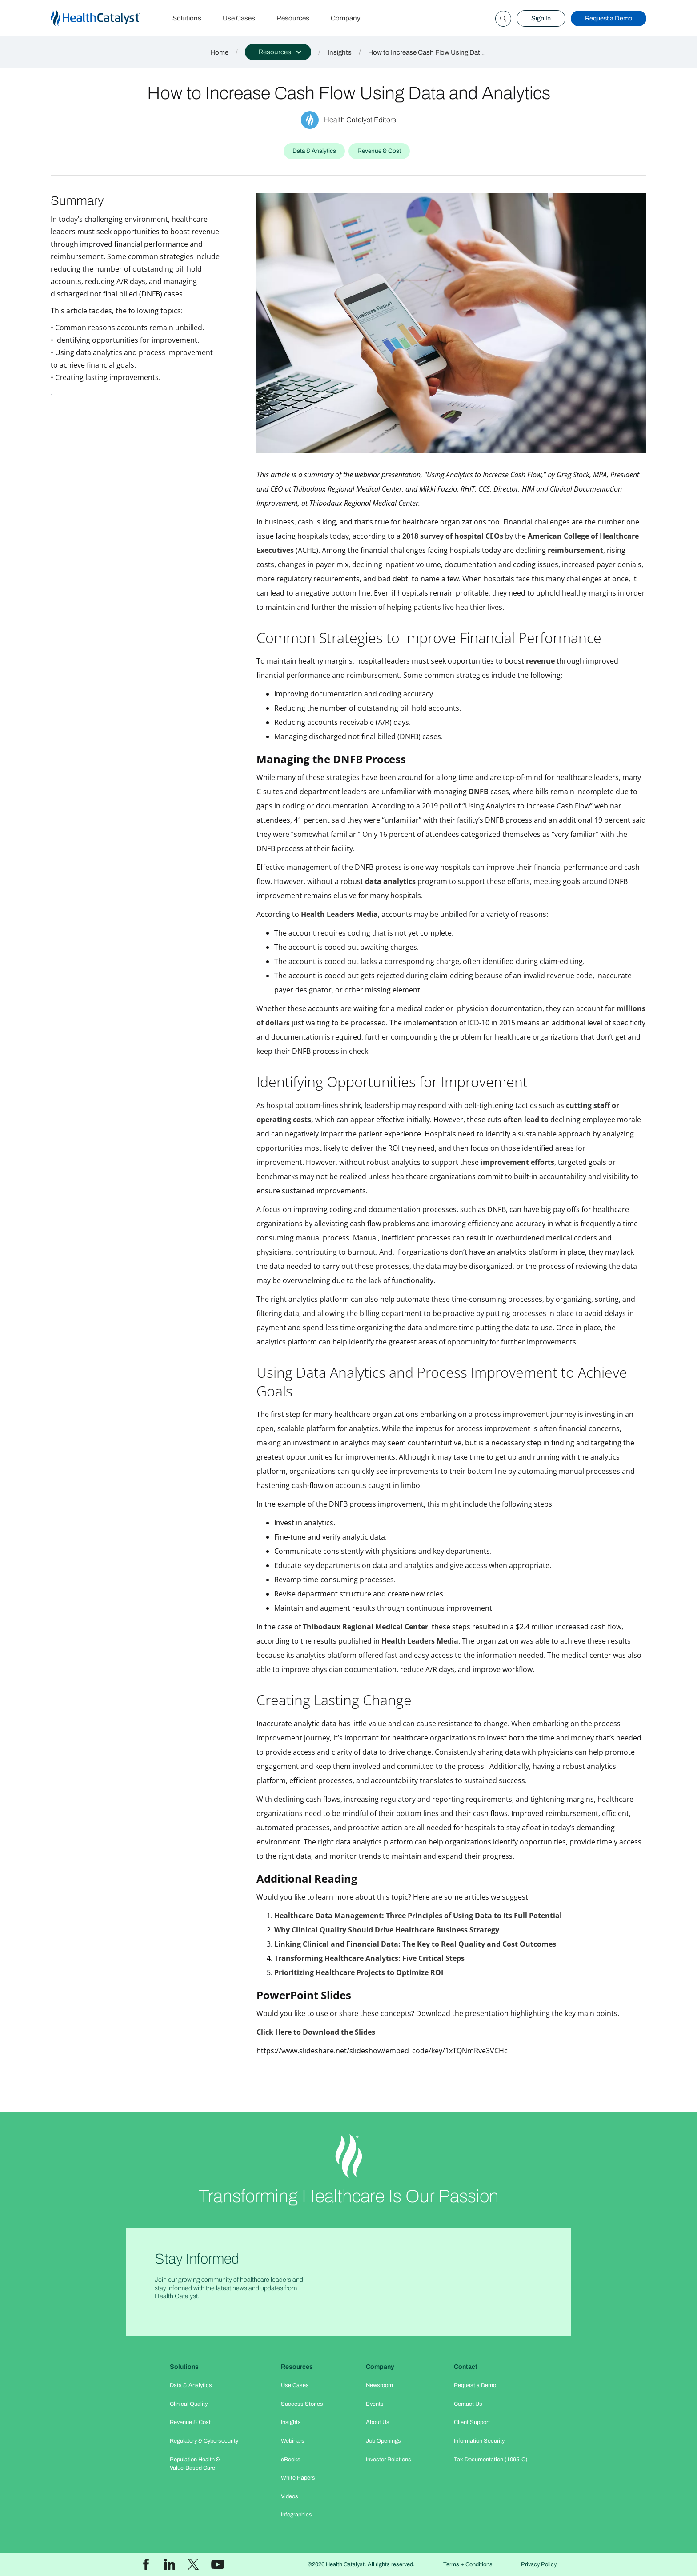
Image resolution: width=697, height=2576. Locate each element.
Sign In (541, 18)
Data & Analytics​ (191, 2385)
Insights (340, 52)
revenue (540, 661)
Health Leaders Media (339, 914)
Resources (292, 18)
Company (346, 18)
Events (375, 2404)
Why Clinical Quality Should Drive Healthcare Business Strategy (386, 1930)
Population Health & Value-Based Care (195, 2463)
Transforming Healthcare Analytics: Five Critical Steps (369, 1958)
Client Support (472, 2422)
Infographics (296, 2515)
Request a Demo (608, 18)
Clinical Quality (189, 2404)
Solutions (186, 18)
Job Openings (383, 2441)
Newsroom (379, 2385)
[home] (106, 18)
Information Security (479, 2441)
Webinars (292, 2441)
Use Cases (239, 18)
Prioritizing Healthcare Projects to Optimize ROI (358, 1972)
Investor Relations (388, 2459)
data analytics (390, 881)
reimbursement (575, 550)
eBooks (290, 2459)
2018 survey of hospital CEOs (452, 536)
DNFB (479, 791)
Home (219, 52)
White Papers (298, 2478)
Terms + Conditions (468, 2564)
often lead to (526, 1119)
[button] (278, 52)
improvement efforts (517, 1162)
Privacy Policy (539, 2564)
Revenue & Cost (190, 2422)
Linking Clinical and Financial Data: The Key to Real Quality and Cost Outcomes (415, 1944)
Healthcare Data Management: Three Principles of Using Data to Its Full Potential (418, 1915)
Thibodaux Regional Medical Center (365, 1627)
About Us (377, 2422)
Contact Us (468, 2404)
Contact (465, 2366)
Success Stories (302, 2404)
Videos (289, 2496)
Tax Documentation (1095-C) (491, 2459)
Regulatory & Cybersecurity (204, 2441)
